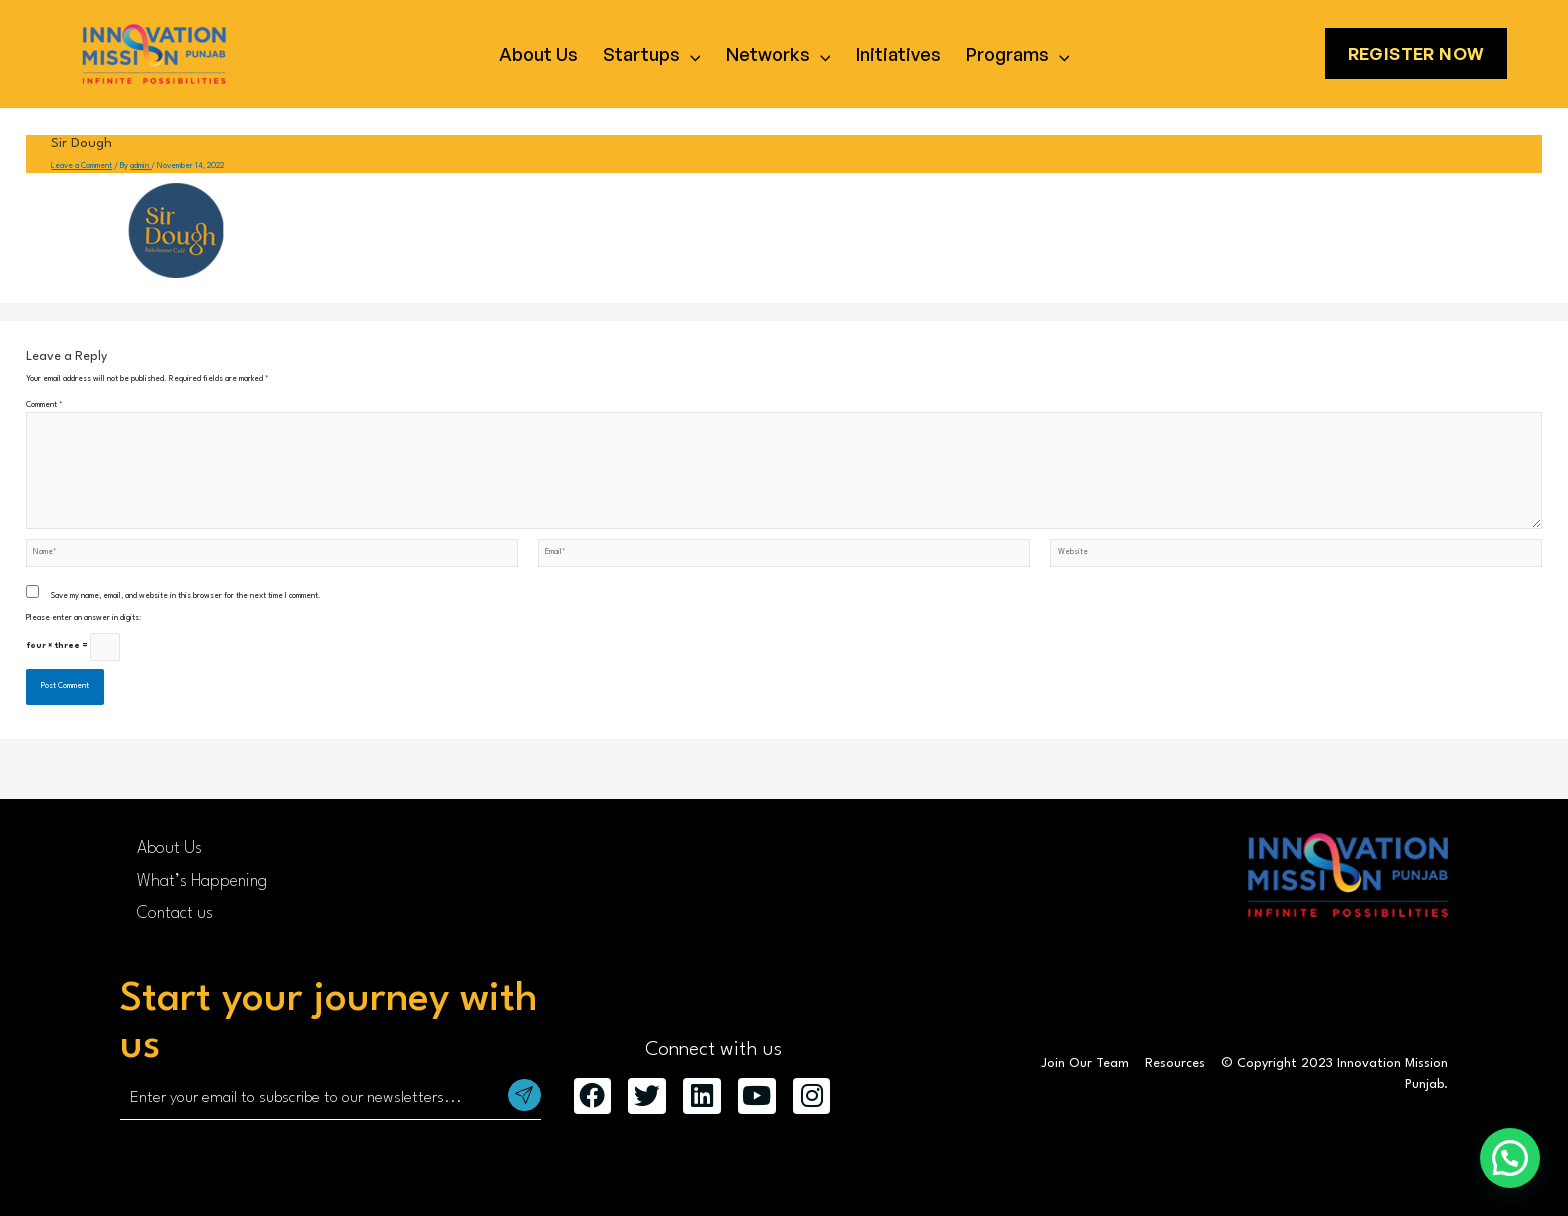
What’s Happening (202, 881)
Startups (652, 54)
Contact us (175, 913)
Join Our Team (1085, 1063)
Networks (778, 54)
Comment (44, 405)
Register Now (1416, 53)
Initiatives (898, 54)
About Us (538, 54)
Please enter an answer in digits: (83, 618)
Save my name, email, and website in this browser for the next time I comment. (186, 596)
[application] (690, 54)
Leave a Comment (81, 166)
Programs (1018, 54)
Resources (1175, 1063)
